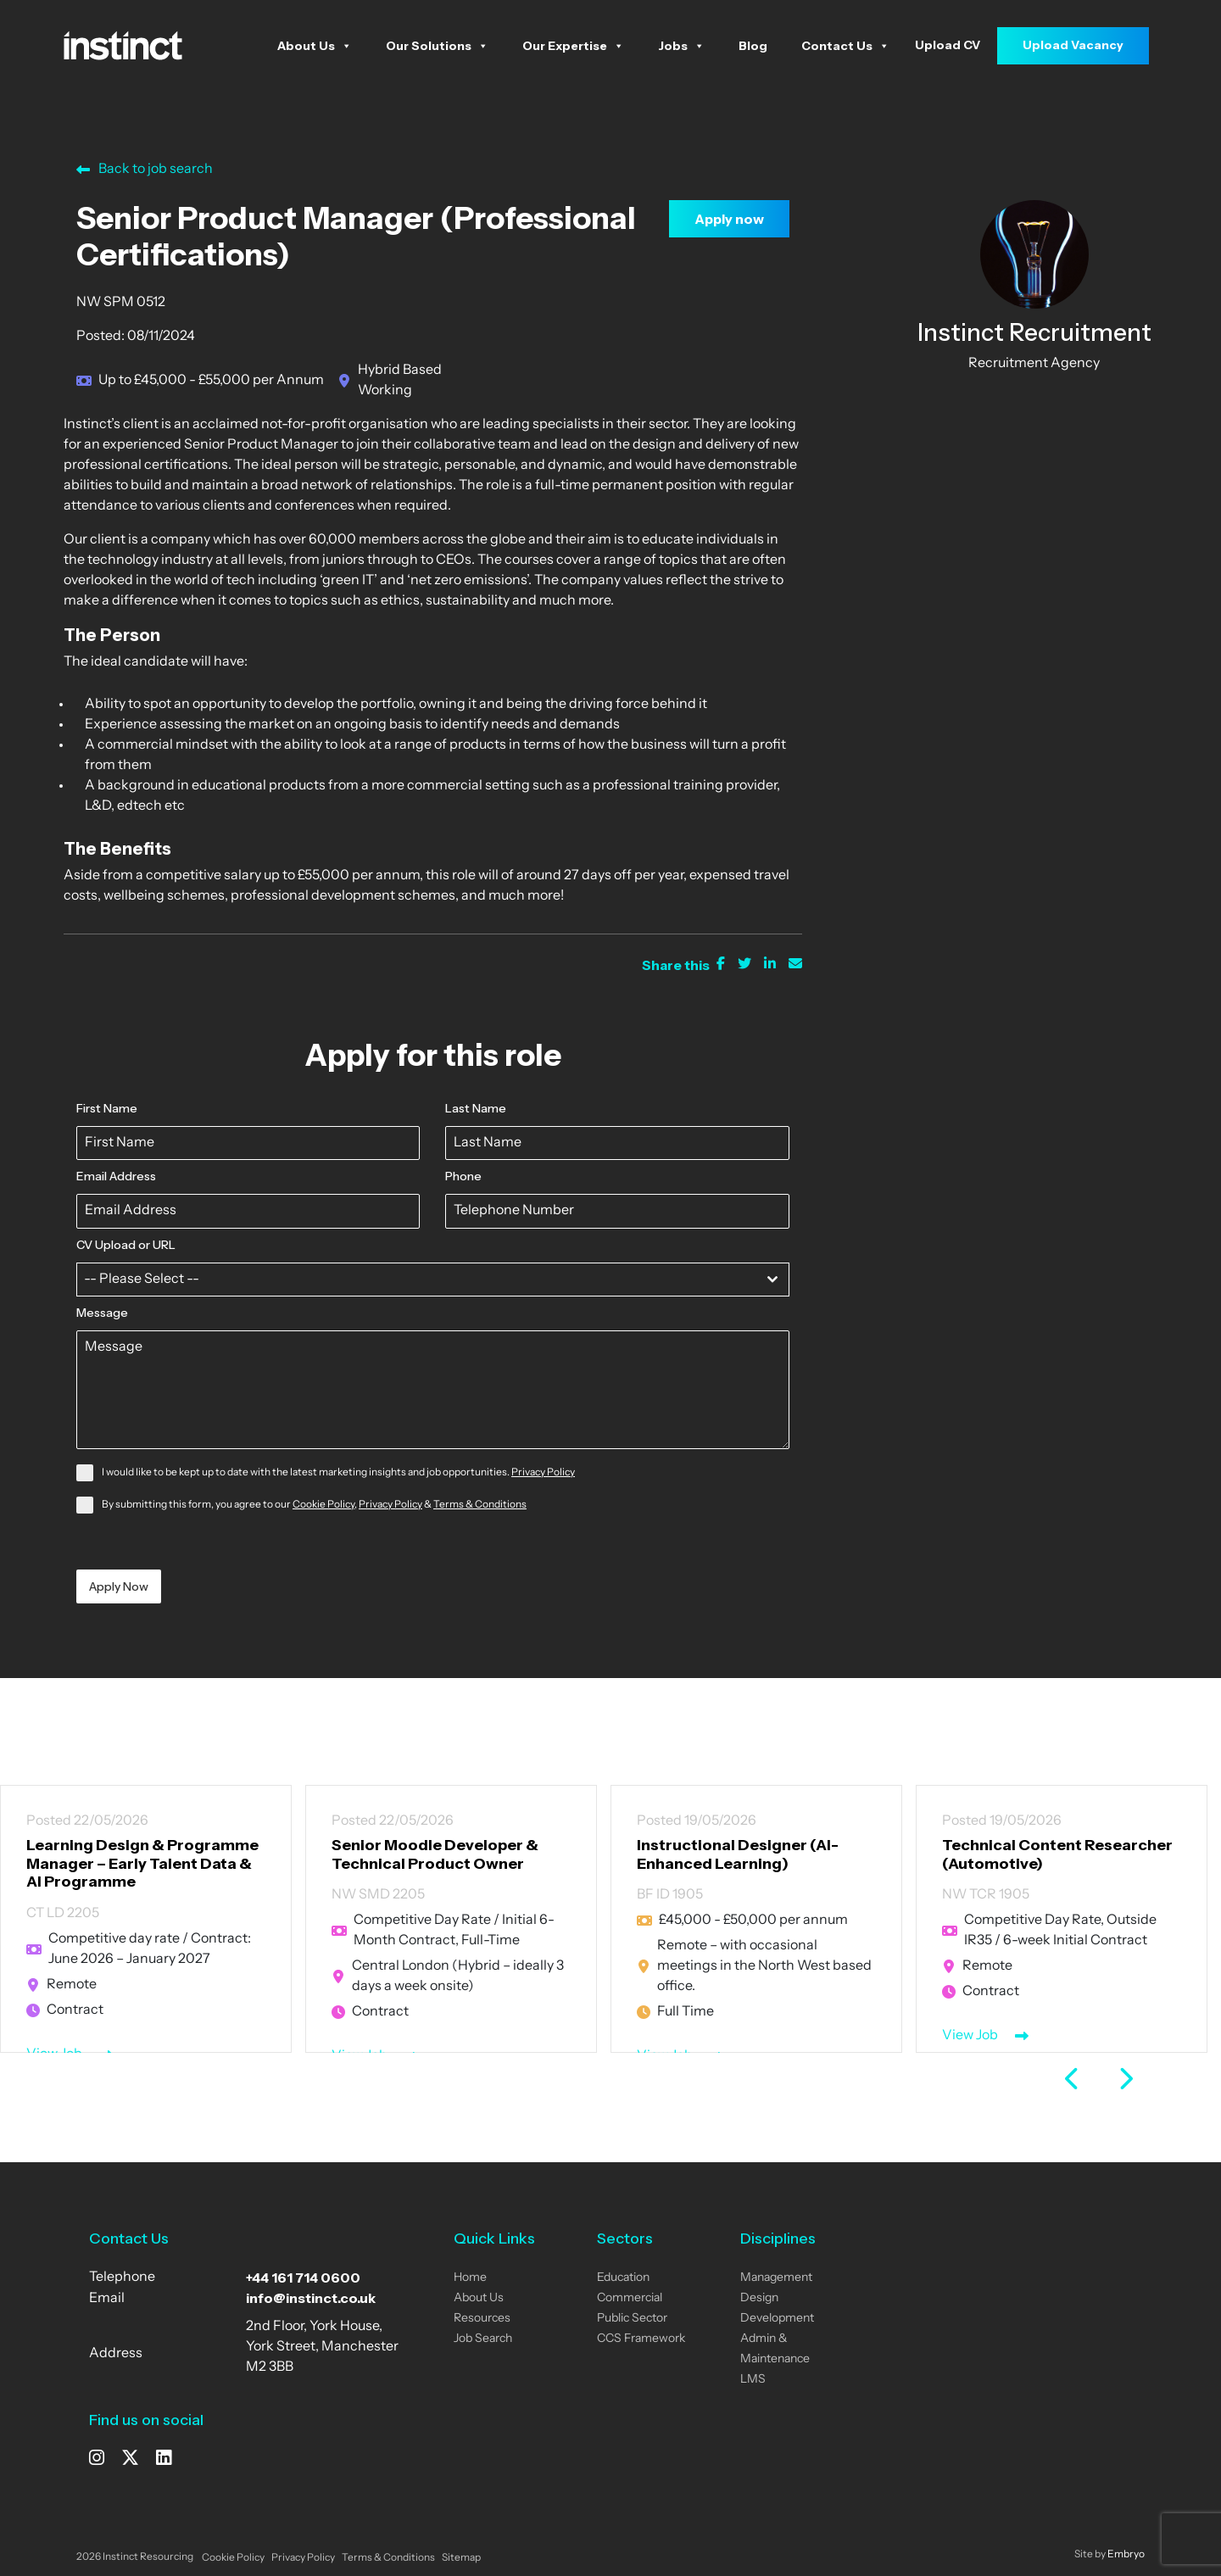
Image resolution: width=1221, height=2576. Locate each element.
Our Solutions (437, 46)
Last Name (475, 1108)
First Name (106, 1108)
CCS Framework (641, 2339)
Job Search (483, 2339)
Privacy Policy (543, 1473)
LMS (753, 2379)
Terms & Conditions (480, 1505)
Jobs (681, 46)
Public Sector (632, 2318)
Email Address (116, 1176)
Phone (463, 1176)
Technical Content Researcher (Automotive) (1057, 1854)
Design (759, 2298)
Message (102, 1312)
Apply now (729, 218)
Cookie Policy (323, 1505)
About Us (314, 46)
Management (776, 2278)
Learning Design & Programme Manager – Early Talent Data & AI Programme (142, 1863)
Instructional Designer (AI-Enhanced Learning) (738, 1854)
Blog (753, 45)
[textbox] (416, 1279)
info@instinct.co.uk (311, 2297)
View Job (970, 2036)
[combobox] (432, 1279)
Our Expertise (573, 46)
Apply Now (118, 1586)
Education (623, 2278)
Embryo (1126, 2555)
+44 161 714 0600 (303, 2277)
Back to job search (144, 169)
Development (777, 2318)
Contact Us (845, 46)
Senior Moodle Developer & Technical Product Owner (435, 1854)
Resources (482, 2318)
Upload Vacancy (1073, 45)
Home (470, 2278)
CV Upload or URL (126, 1244)
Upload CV (947, 45)
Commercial (629, 2298)
